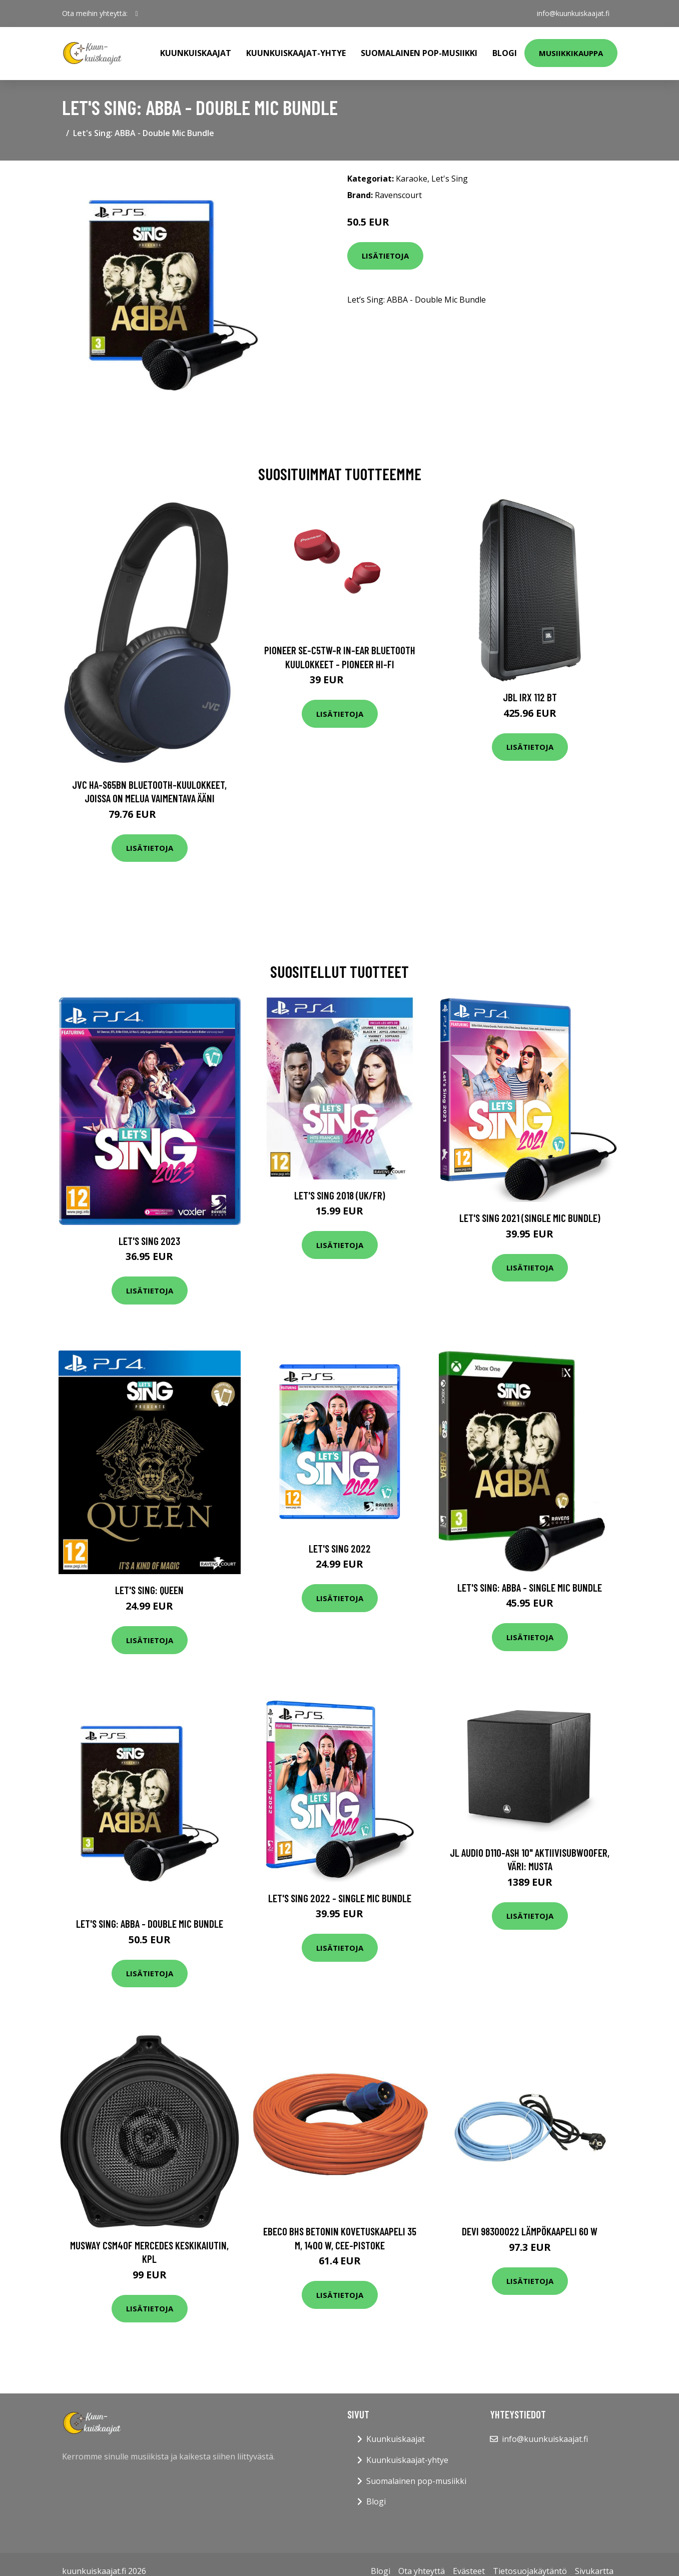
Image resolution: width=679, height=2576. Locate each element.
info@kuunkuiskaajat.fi (573, 13)
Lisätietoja (385, 256)
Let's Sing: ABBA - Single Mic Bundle (529, 1587)
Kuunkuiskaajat (195, 53)
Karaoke (411, 178)
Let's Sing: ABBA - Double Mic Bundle (149, 1923)
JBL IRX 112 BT (530, 697)
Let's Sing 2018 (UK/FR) (339, 1195)
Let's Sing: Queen (149, 1590)
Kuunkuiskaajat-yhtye (296, 53)
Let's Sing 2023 (149, 1240)
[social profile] (137, 13)
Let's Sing (449, 178)
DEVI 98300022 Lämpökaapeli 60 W (529, 2231)
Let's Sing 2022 (340, 1548)
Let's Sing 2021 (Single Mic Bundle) (529, 1217)
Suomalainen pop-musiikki (419, 53)
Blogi (504, 53)
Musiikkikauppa (571, 53)
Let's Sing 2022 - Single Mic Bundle (339, 1898)
